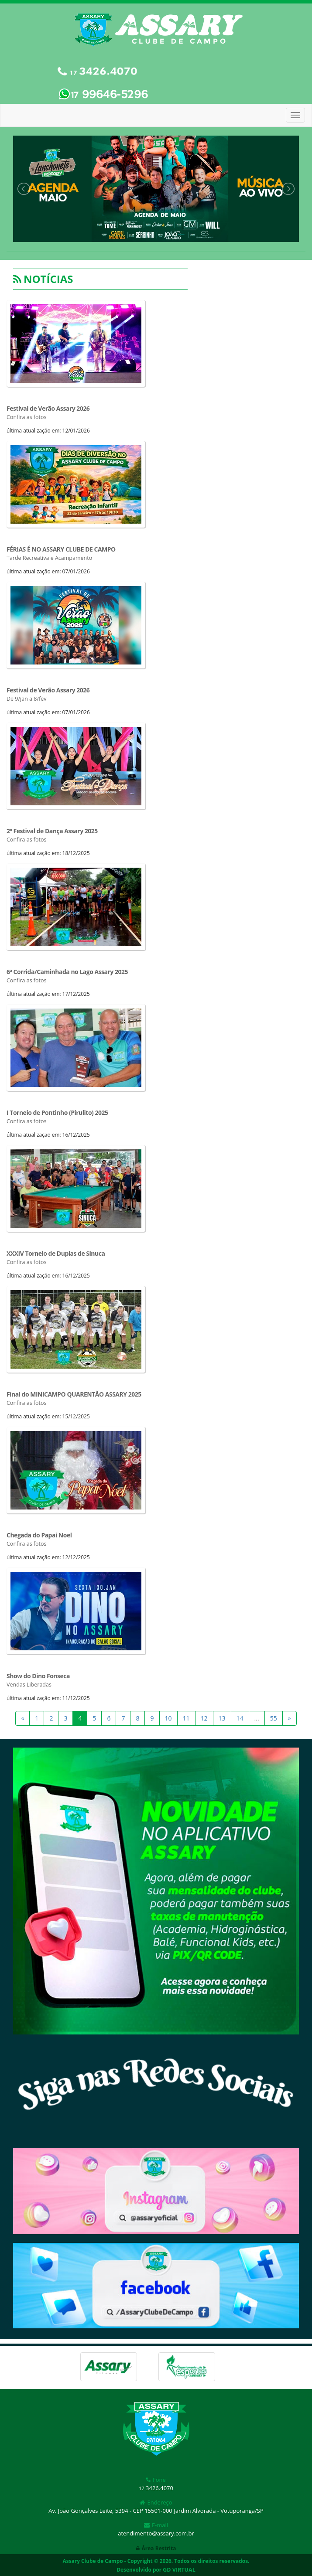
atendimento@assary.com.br (156, 2533)
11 (186, 1718)
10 (168, 1718)
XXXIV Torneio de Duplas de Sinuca (56, 1253)
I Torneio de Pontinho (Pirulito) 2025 (57, 1112)
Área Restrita (156, 2548)
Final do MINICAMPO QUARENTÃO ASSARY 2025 (74, 1394)
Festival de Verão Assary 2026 (48, 408)
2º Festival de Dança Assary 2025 (52, 831)
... (256, 1718)
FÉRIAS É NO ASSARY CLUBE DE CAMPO (61, 549)
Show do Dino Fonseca (38, 1676)
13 (222, 1718)
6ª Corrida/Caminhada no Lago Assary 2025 (67, 972)
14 (240, 1718)
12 (204, 1718)
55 (273, 1718)
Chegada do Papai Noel (39, 1535)
